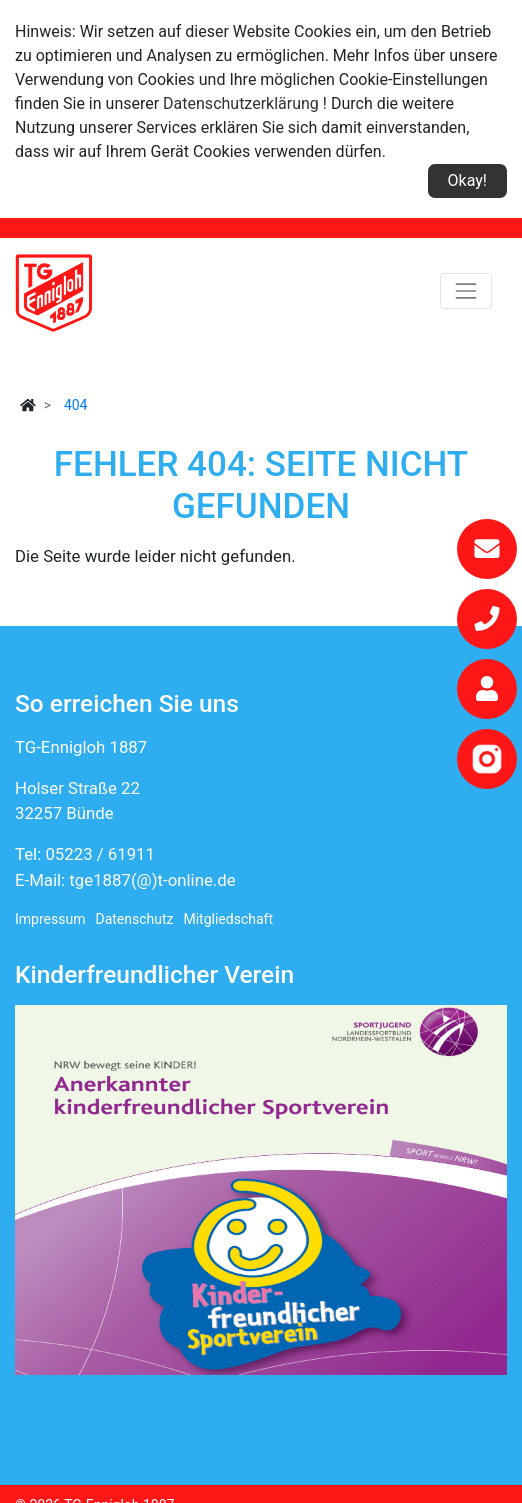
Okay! (467, 180)
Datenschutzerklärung (241, 103)
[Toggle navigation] (466, 291)
